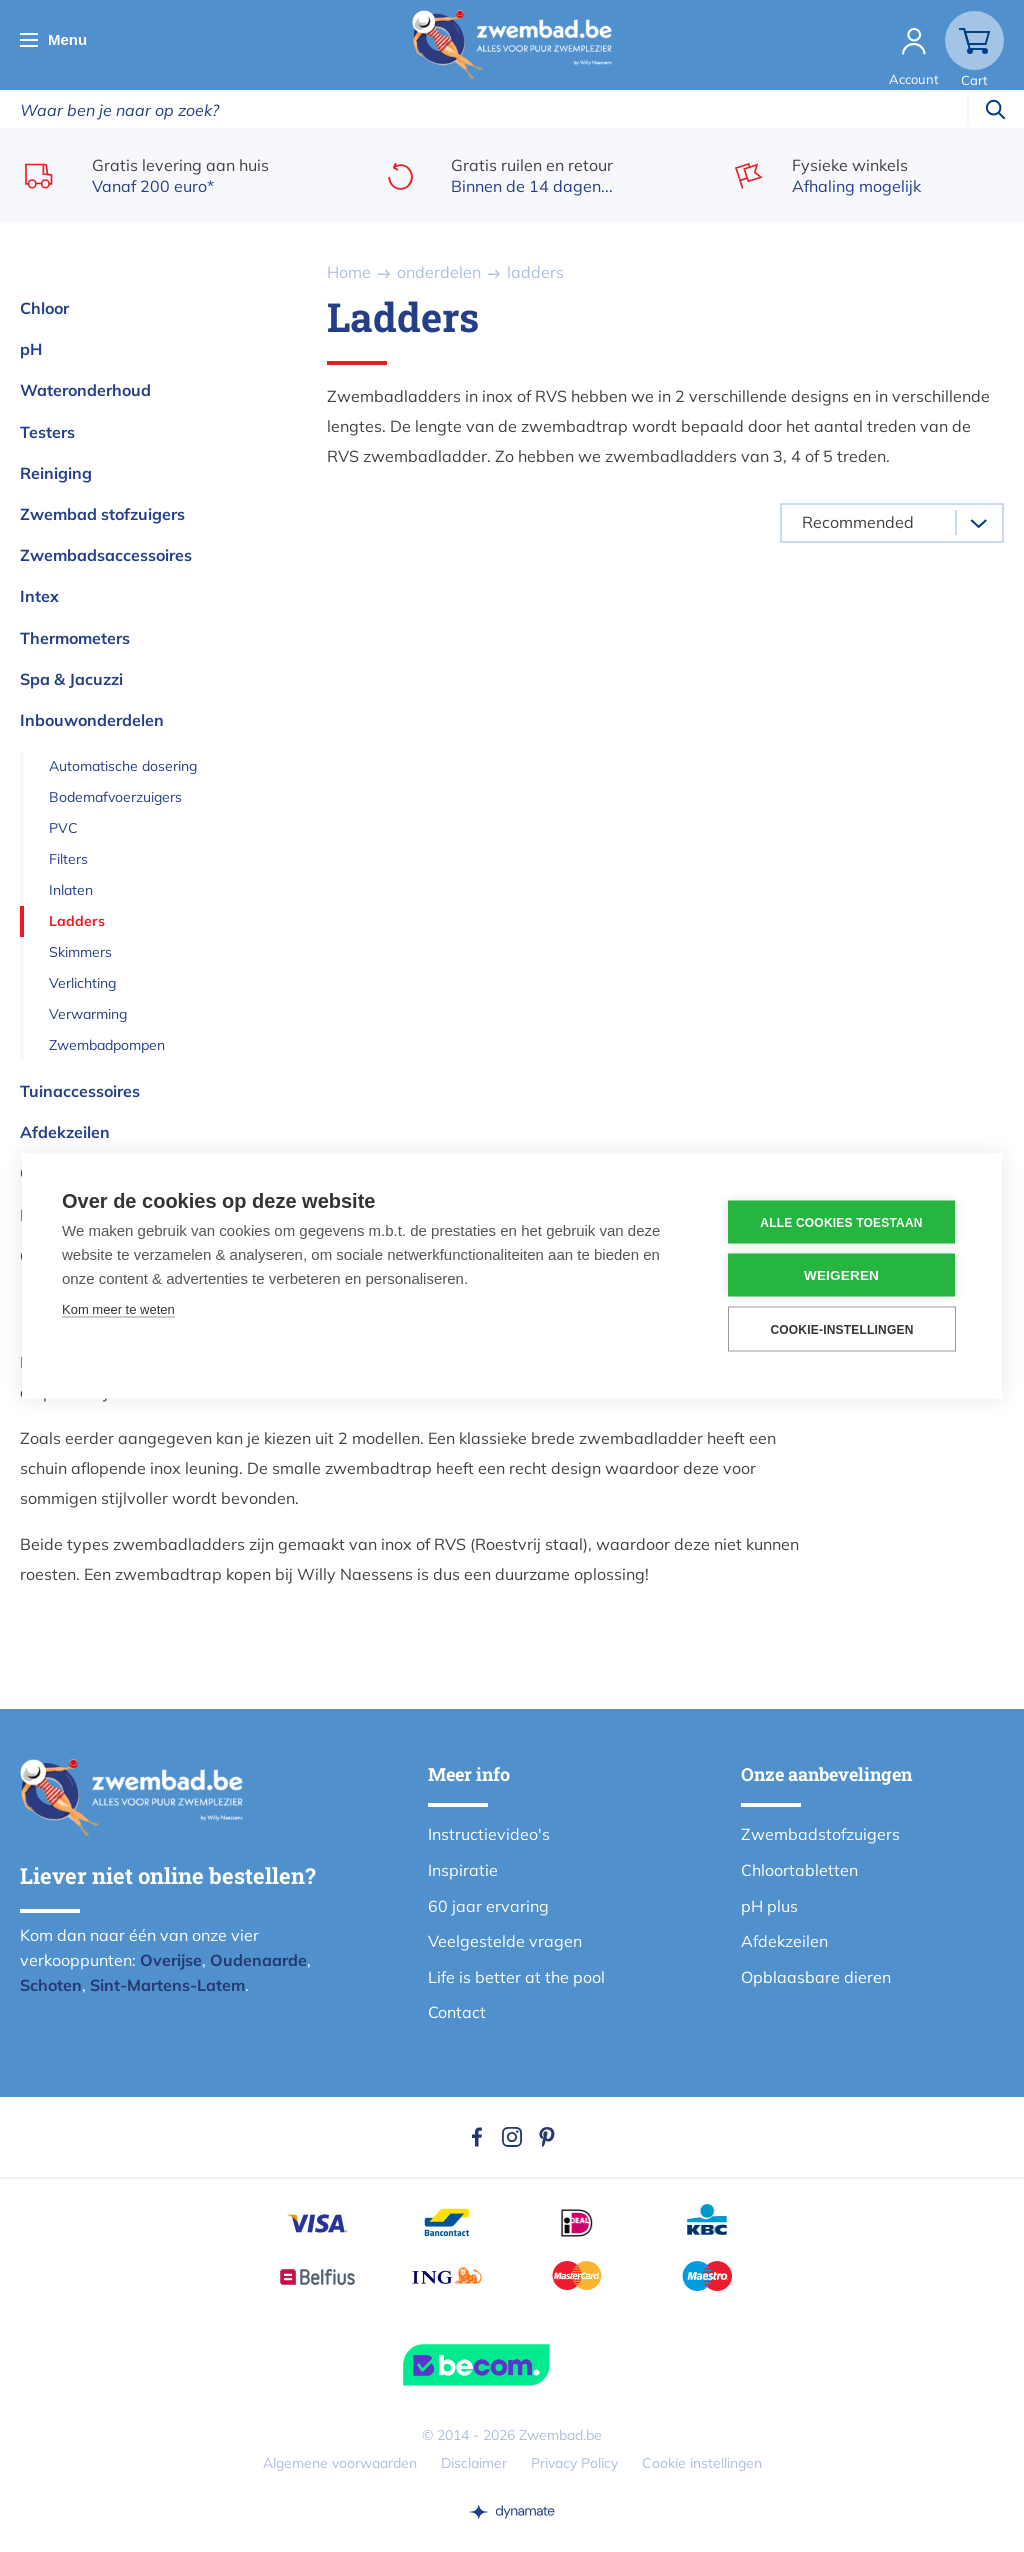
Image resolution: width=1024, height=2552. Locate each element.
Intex (39, 596)
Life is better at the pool (516, 1977)
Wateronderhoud (85, 390)
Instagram (512, 2137)
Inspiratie (463, 1870)
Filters (68, 859)
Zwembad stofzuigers (102, 514)
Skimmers (80, 952)
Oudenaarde (258, 1960)
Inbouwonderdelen (92, 720)
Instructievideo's (489, 1834)
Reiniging (56, 473)
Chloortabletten (799, 1870)
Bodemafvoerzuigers (115, 797)
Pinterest (547, 2137)
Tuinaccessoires (80, 1091)
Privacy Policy (574, 2463)
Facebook (477, 2137)
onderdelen (439, 272)
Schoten (51, 1985)
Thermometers (75, 638)
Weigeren (841, 1275)
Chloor (44, 308)
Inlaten (71, 890)
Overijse (171, 1960)
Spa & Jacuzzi (71, 679)
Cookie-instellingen (841, 1329)
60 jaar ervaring (488, 1906)
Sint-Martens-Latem (167, 1985)
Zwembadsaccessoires (106, 555)
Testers (47, 432)
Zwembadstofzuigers (820, 1834)
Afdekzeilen (65, 1132)
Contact (457, 2012)
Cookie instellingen (702, 2463)
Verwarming (88, 1014)
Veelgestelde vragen (505, 1941)
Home (349, 272)
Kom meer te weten (118, 1309)
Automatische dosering (123, 766)
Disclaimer (474, 2463)
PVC (63, 828)
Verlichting (82, 983)
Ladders (77, 921)
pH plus (769, 1906)
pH (31, 349)
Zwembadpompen (107, 1045)
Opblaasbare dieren (816, 1977)
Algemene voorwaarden (340, 2463)
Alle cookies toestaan (841, 1222)
